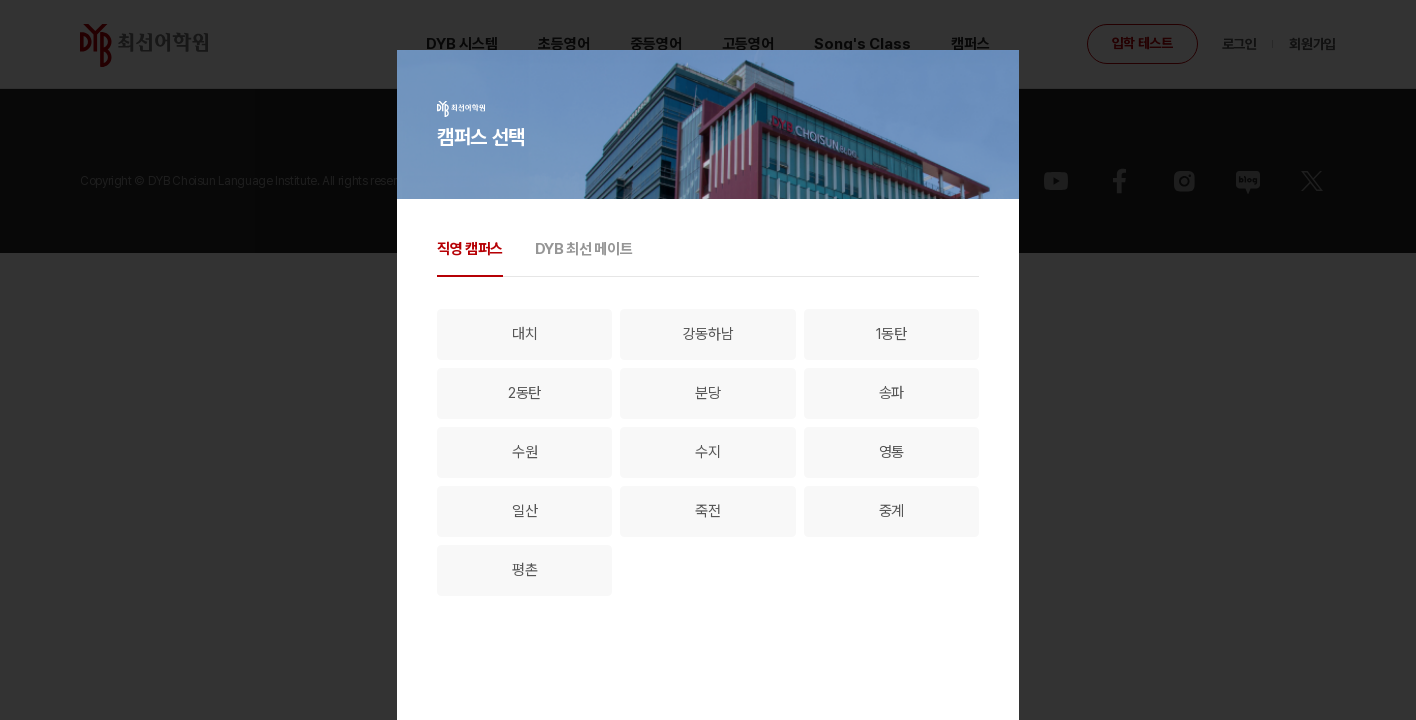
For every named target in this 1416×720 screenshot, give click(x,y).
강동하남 (708, 334)
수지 (707, 452)
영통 (891, 452)
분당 (707, 393)
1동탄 (891, 334)
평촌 (524, 570)
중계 (891, 511)
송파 (891, 393)
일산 (524, 511)
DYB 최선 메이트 (583, 249)
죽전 (707, 511)
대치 (524, 334)
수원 (524, 452)
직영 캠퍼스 (470, 249)
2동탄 (524, 393)
